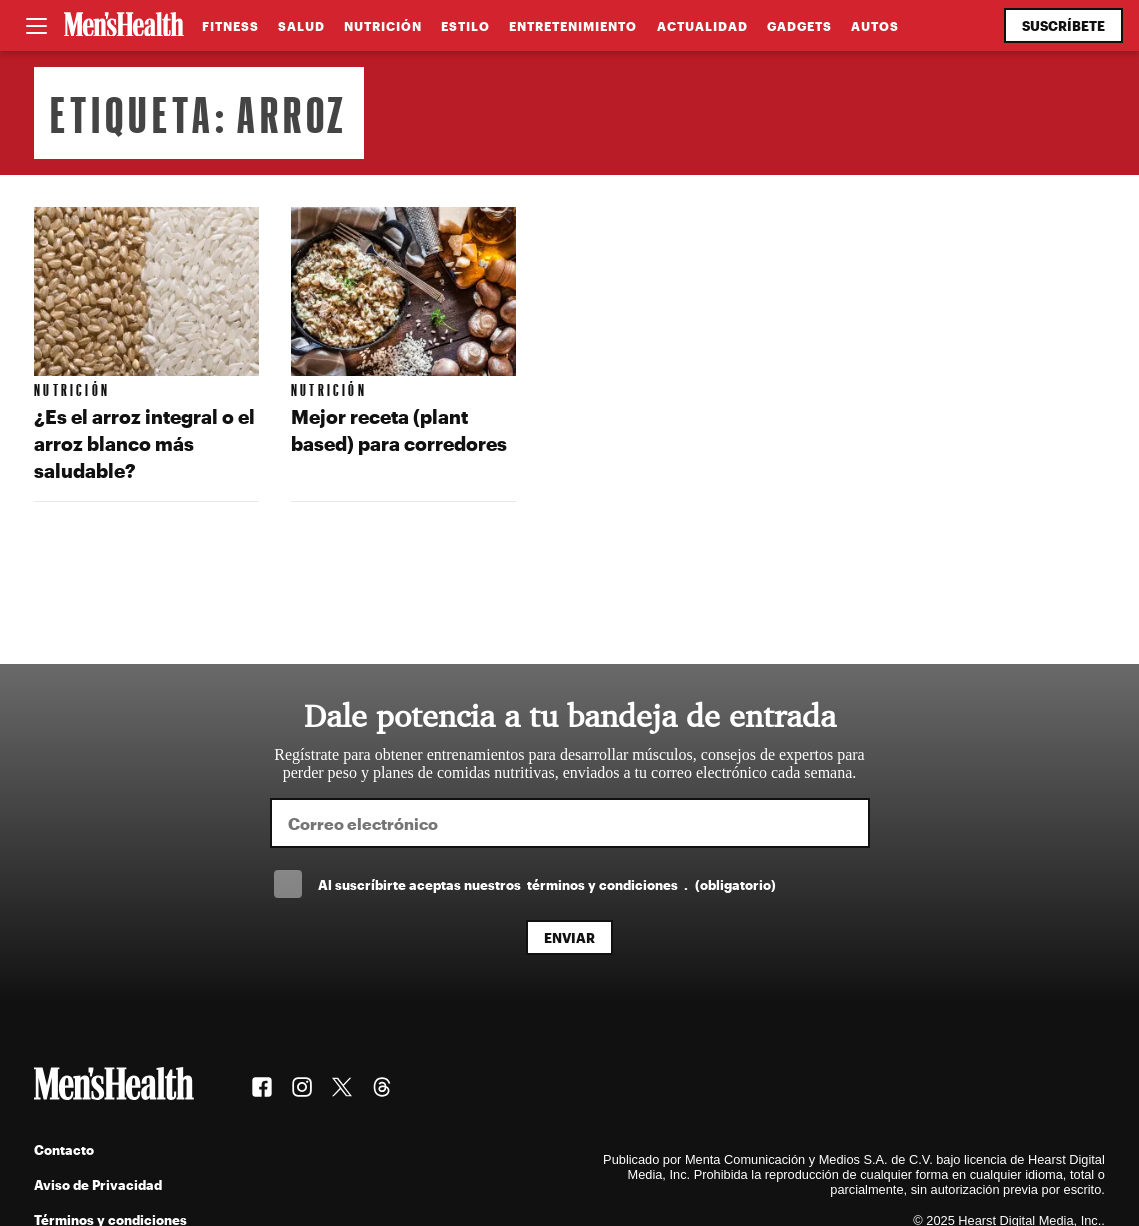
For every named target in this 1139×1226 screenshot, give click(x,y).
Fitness (230, 26)
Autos (875, 26)
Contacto (64, 1149)
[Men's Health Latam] (124, 26)
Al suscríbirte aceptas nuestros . (547, 884)
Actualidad (702, 26)
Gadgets (799, 26)
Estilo (465, 26)
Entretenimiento (573, 26)
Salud (301, 26)
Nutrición (383, 26)
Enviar (569, 937)
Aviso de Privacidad (98, 1184)
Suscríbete (1063, 25)
